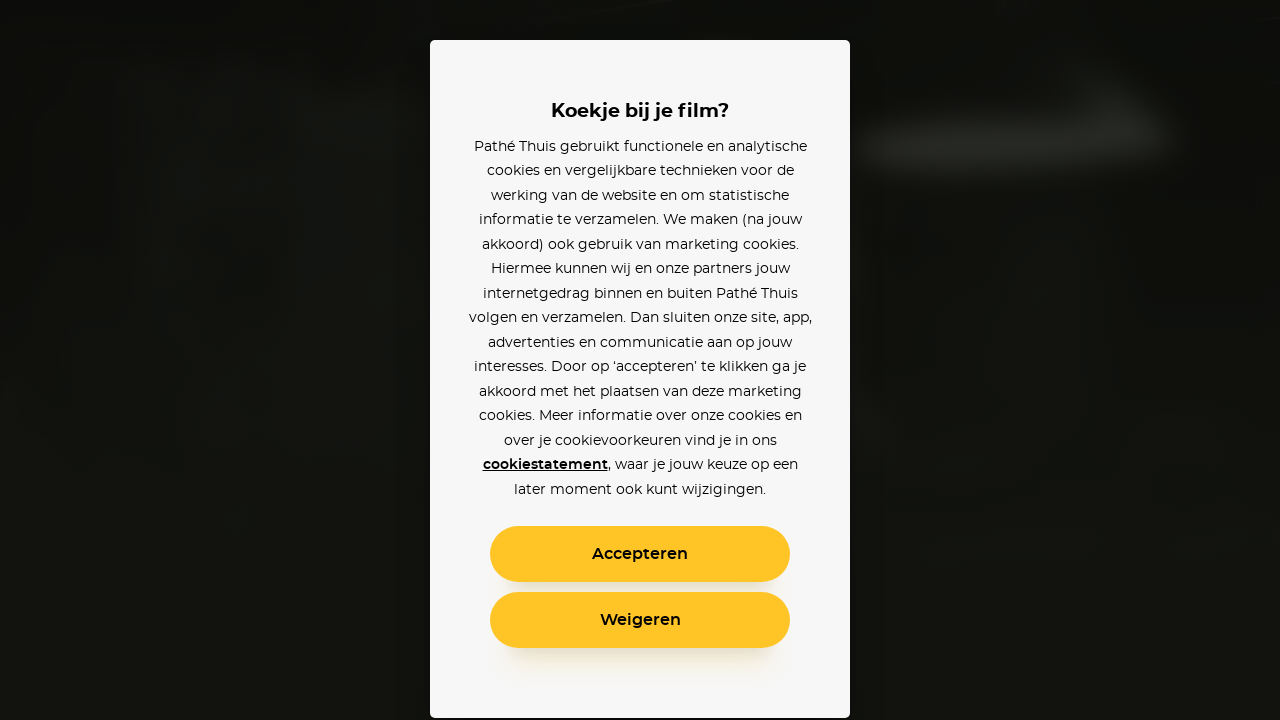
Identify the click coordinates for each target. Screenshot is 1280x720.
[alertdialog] (640, 360)
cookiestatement (545, 465)
